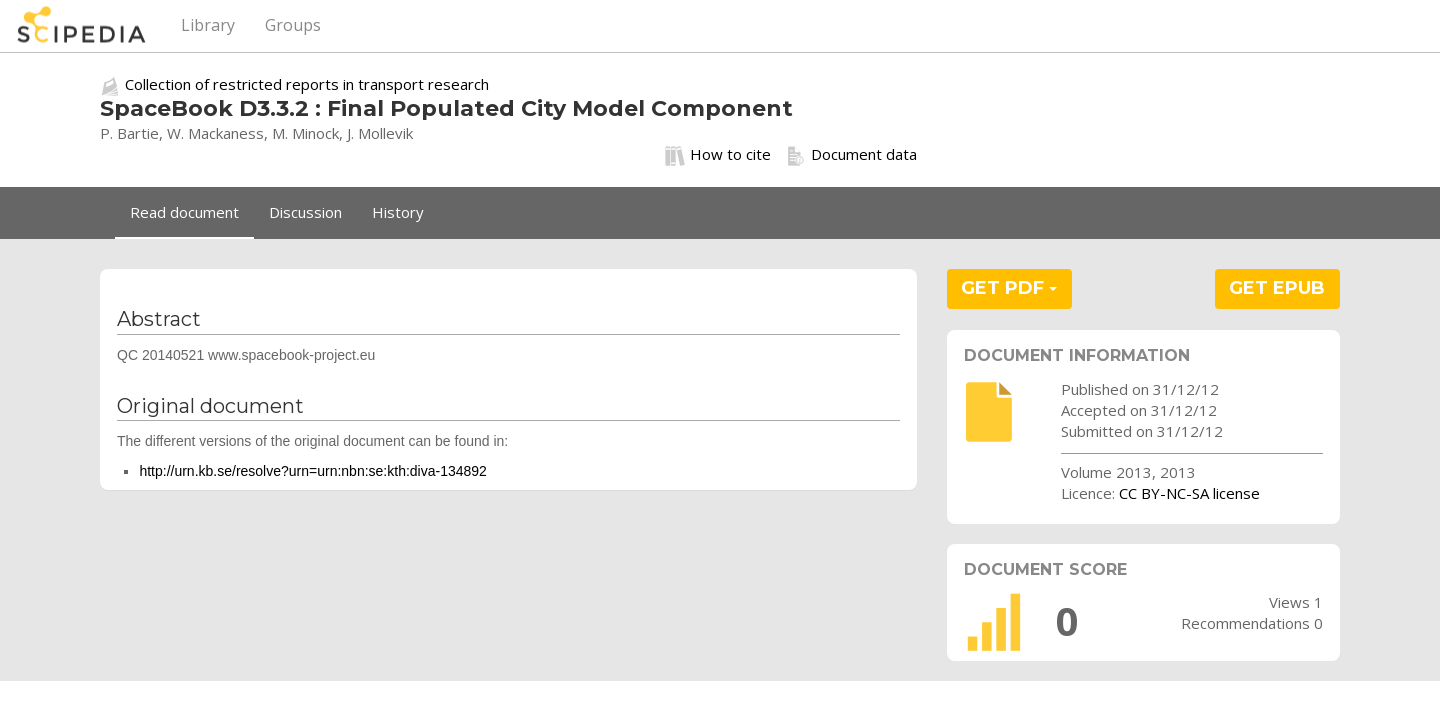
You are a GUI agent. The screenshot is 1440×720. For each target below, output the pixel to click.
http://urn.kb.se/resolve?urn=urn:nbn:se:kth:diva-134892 (313, 471)
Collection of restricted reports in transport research (307, 84)
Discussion (305, 212)
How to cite (718, 155)
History (398, 212)
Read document (184, 212)
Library (208, 25)
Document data (851, 155)
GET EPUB (1277, 288)
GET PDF (1009, 288)
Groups (293, 25)
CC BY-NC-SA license (1189, 493)
